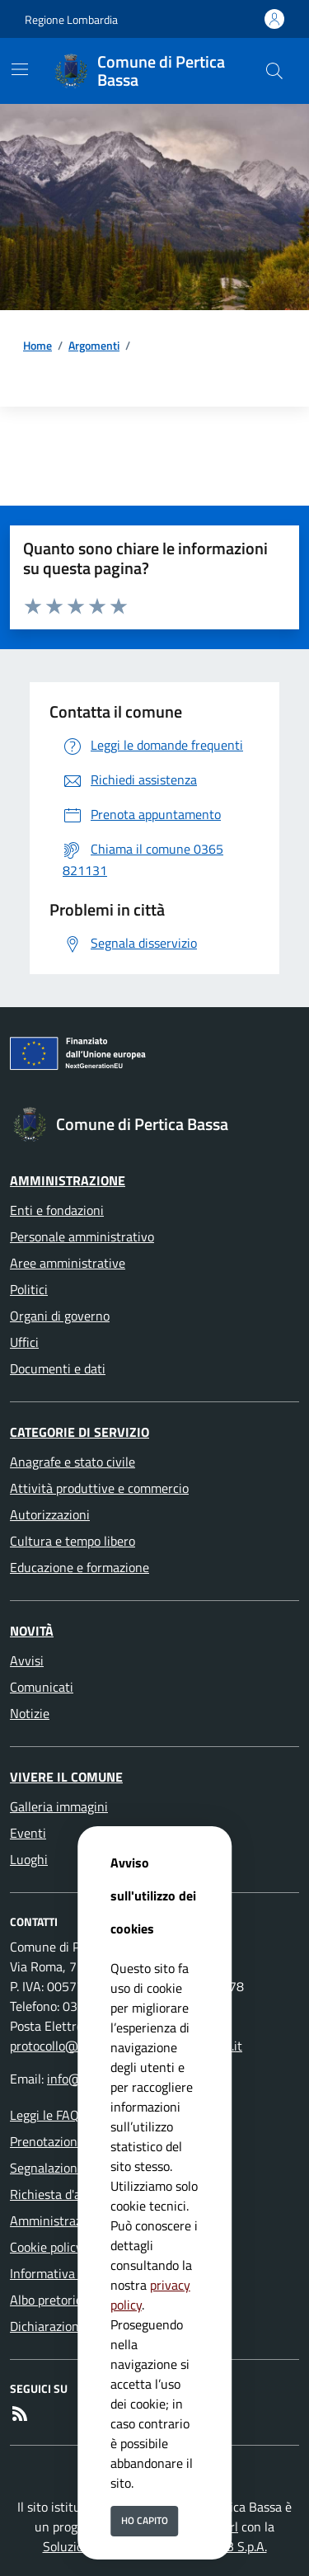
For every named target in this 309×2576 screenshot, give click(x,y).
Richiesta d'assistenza (71, 2194)
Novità (32, 1631)
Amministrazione (67, 1180)
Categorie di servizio (79, 1432)
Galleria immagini (59, 1806)
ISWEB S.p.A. (231, 2546)
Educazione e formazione (79, 1567)
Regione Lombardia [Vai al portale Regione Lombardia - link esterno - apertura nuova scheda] (71, 19)
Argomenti (93, 345)
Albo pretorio (46, 2300)
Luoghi (29, 1859)
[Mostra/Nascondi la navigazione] (20, 69)
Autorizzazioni (50, 1514)
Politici (29, 1289)
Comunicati (41, 1687)
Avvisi (27, 1660)
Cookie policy (46, 2247)
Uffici (24, 1342)
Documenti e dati (57, 1368)
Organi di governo (60, 1316)
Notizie (29, 1713)
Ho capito (144, 2520)
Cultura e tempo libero (72, 1541)
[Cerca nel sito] (274, 71)
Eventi (28, 1833)
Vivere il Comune (66, 1777)
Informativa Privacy (64, 2273)
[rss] (20, 2413)
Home (37, 345)
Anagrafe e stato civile (72, 1462)
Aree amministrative (67, 1263)
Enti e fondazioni (57, 1210)
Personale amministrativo (82, 1236)
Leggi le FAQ (44, 2115)
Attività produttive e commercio (99, 1488)
